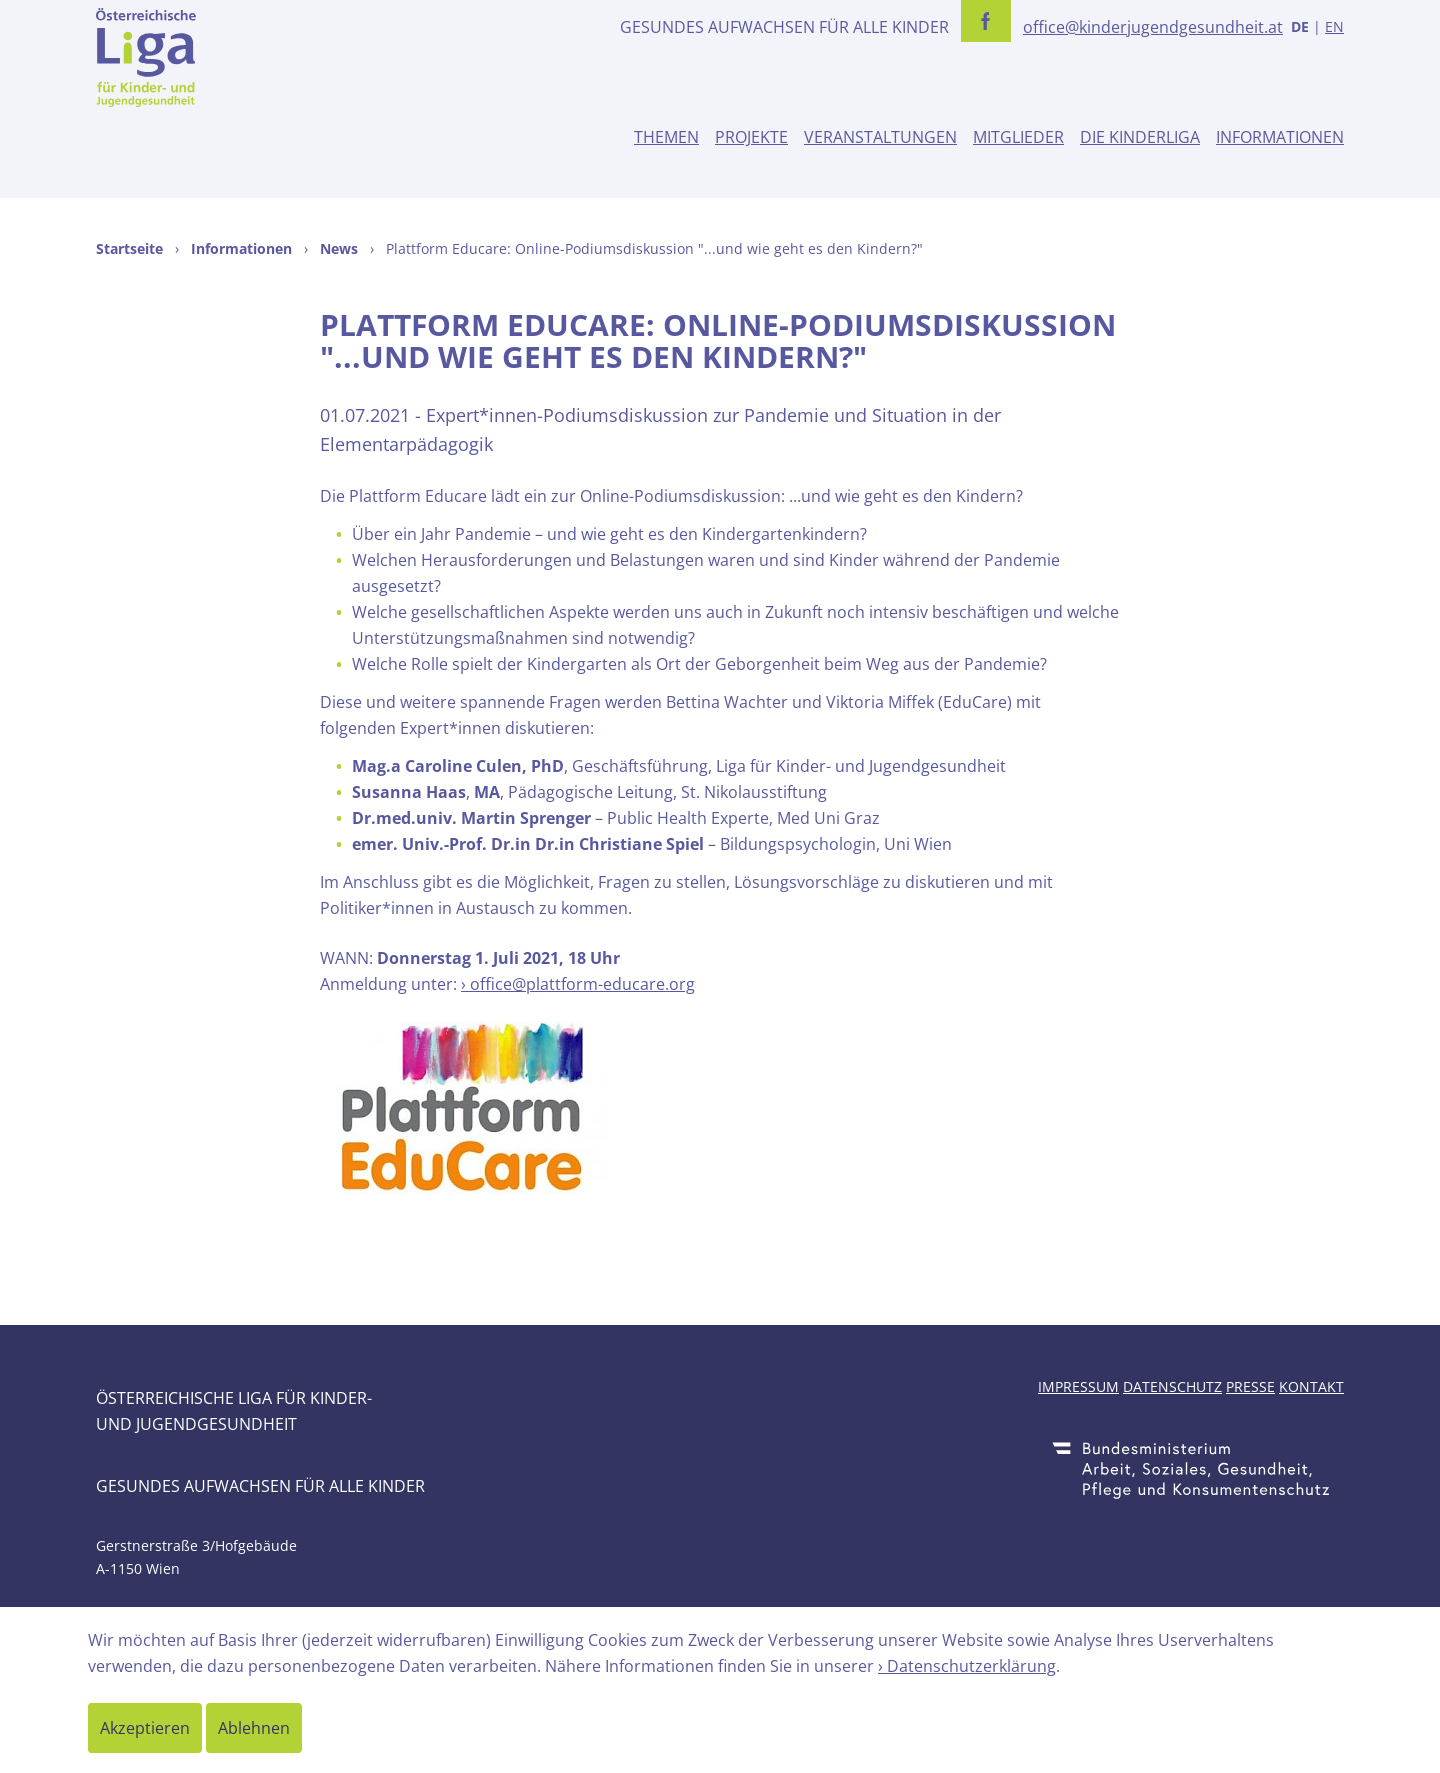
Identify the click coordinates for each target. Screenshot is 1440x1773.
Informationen (1280, 137)
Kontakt (1311, 1386)
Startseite (129, 248)
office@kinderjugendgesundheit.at (1153, 27)
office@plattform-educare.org (582, 984)
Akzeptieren (145, 1728)
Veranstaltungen (880, 137)
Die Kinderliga (1140, 137)
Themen (666, 137)
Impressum (1078, 1386)
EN (1334, 26)
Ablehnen (254, 1728)
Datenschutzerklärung (971, 1666)
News (339, 248)
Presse (1250, 1386)
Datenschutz (1172, 1386)
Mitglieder (1018, 137)
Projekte (751, 137)
